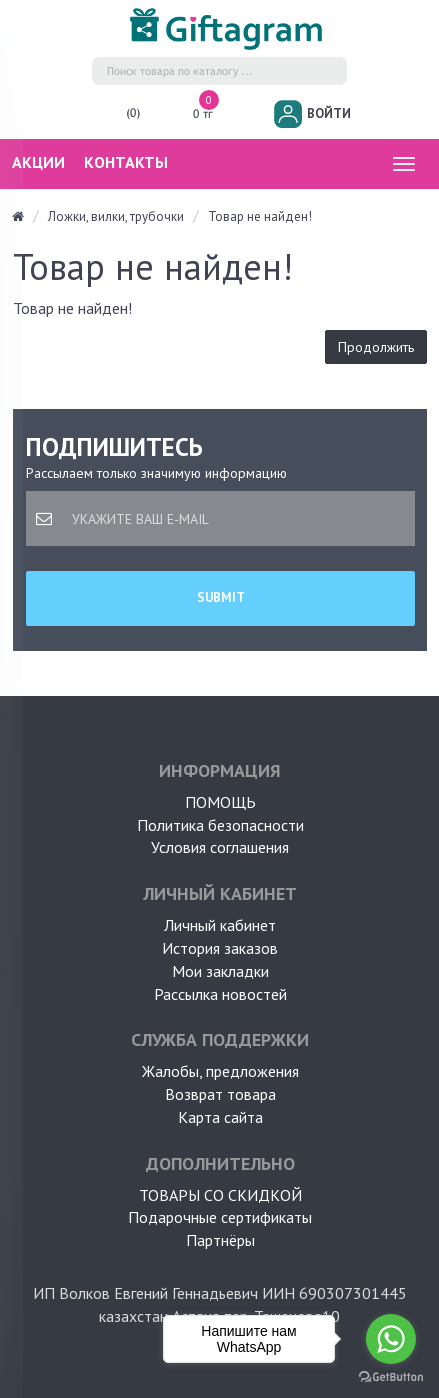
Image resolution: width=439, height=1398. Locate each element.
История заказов (220, 948)
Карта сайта (220, 1117)
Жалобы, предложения (220, 1071)
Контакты (126, 162)
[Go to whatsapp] (391, 1339)
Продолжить (376, 347)
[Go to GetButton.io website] (391, 1377)
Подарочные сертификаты (220, 1217)
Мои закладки (220, 971)
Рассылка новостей (220, 994)
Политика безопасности (220, 825)
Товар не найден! (260, 216)
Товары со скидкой (220, 1195)
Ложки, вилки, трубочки (116, 216)
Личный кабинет (220, 925)
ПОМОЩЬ (220, 802)
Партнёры (220, 1240)
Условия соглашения (220, 847)
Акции (38, 162)
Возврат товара (220, 1094)
